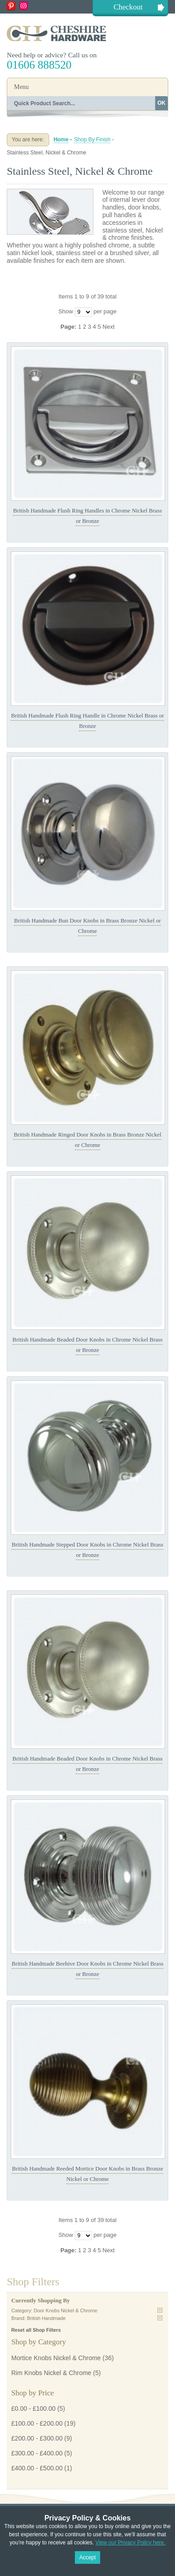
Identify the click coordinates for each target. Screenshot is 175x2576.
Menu (21, 87)
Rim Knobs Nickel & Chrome (51, 2372)
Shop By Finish (92, 139)
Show (65, 311)
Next (108, 326)
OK (161, 103)
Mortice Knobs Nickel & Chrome (56, 2358)
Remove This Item (159, 2310)
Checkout (128, 7)
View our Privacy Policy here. (130, 2542)
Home (61, 139)
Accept (87, 2557)
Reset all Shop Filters (36, 2330)
